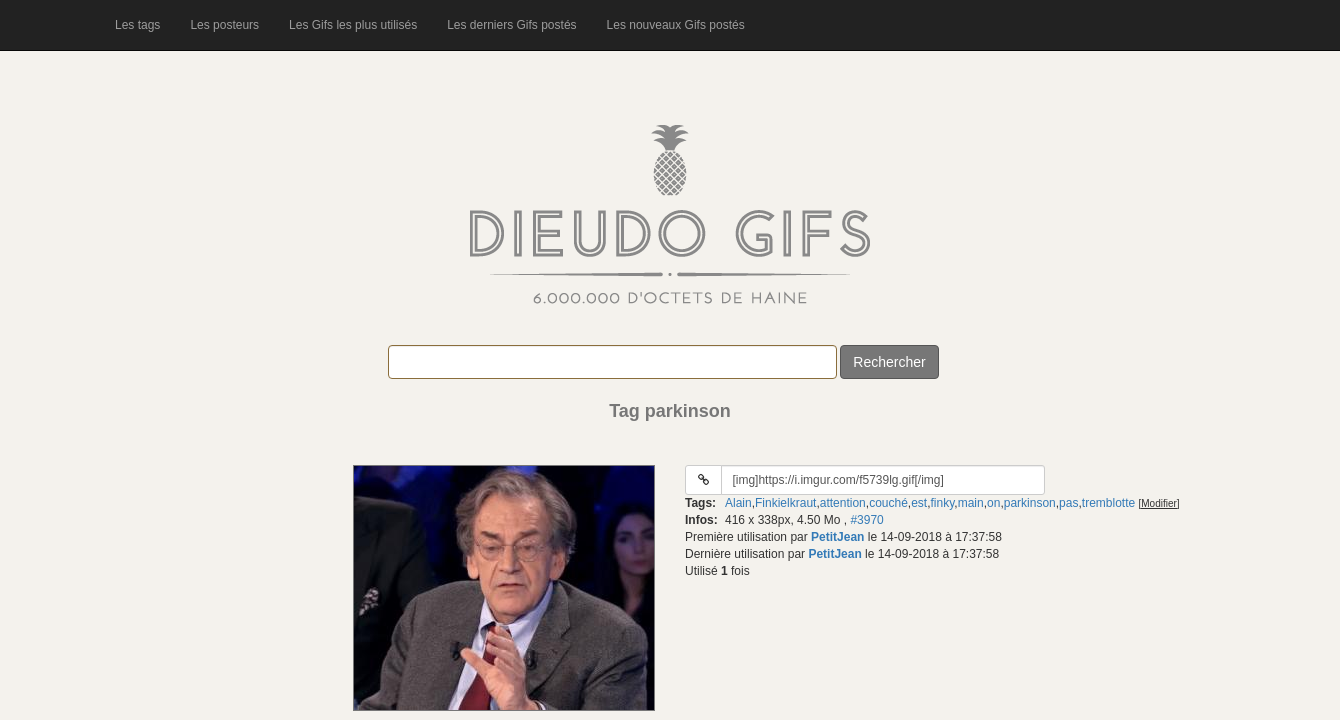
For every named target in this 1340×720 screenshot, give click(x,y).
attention (843, 503)
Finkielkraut (785, 503)
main (971, 503)
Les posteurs (224, 25)
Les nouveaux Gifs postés (676, 25)
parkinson (1030, 503)
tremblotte (1108, 503)
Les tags (137, 25)
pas (1068, 503)
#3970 (866, 520)
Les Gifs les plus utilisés (353, 25)
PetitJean (837, 537)
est (919, 503)
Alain (738, 503)
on (993, 503)
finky (943, 503)
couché (888, 503)
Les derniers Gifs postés (511, 25)
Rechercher (889, 362)
